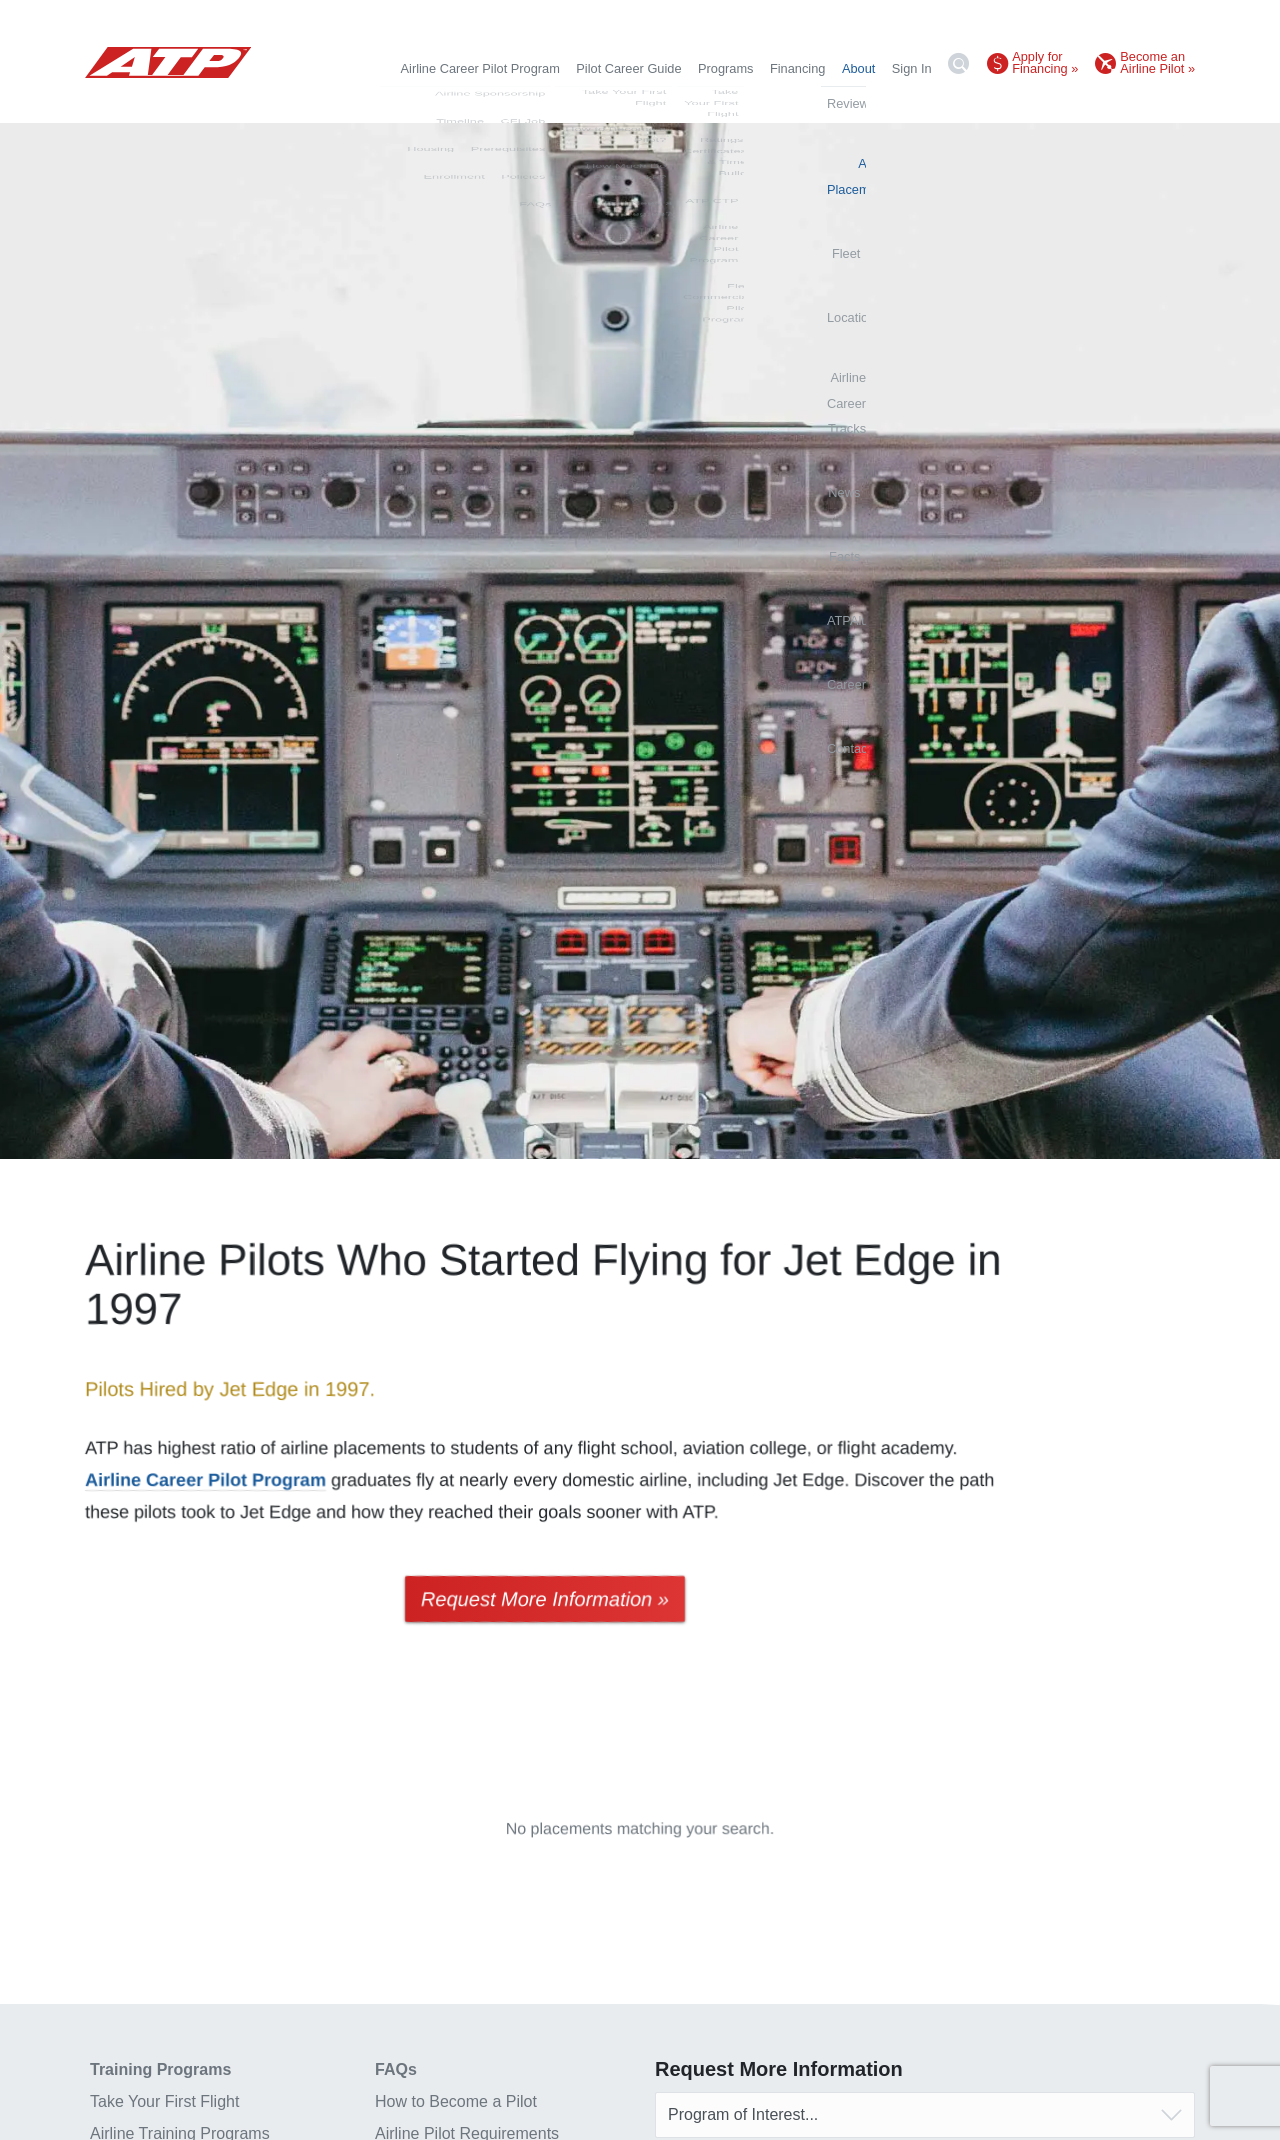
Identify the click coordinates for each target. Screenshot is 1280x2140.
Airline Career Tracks (815, 102)
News (908, 102)
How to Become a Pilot (456, 2101)
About (858, 68)
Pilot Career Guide (628, 68)
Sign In (912, 68)
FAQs (396, 2069)
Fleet (654, 102)
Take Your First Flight (164, 2101)
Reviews (477, 102)
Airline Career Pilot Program (480, 68)
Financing (798, 68)
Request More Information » (545, 1599)
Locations (712, 102)
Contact (1173, 102)
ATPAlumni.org (1030, 102)
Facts (956, 102)
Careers (1112, 102)
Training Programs (160, 2069)
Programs (725, 68)
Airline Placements (571, 102)
